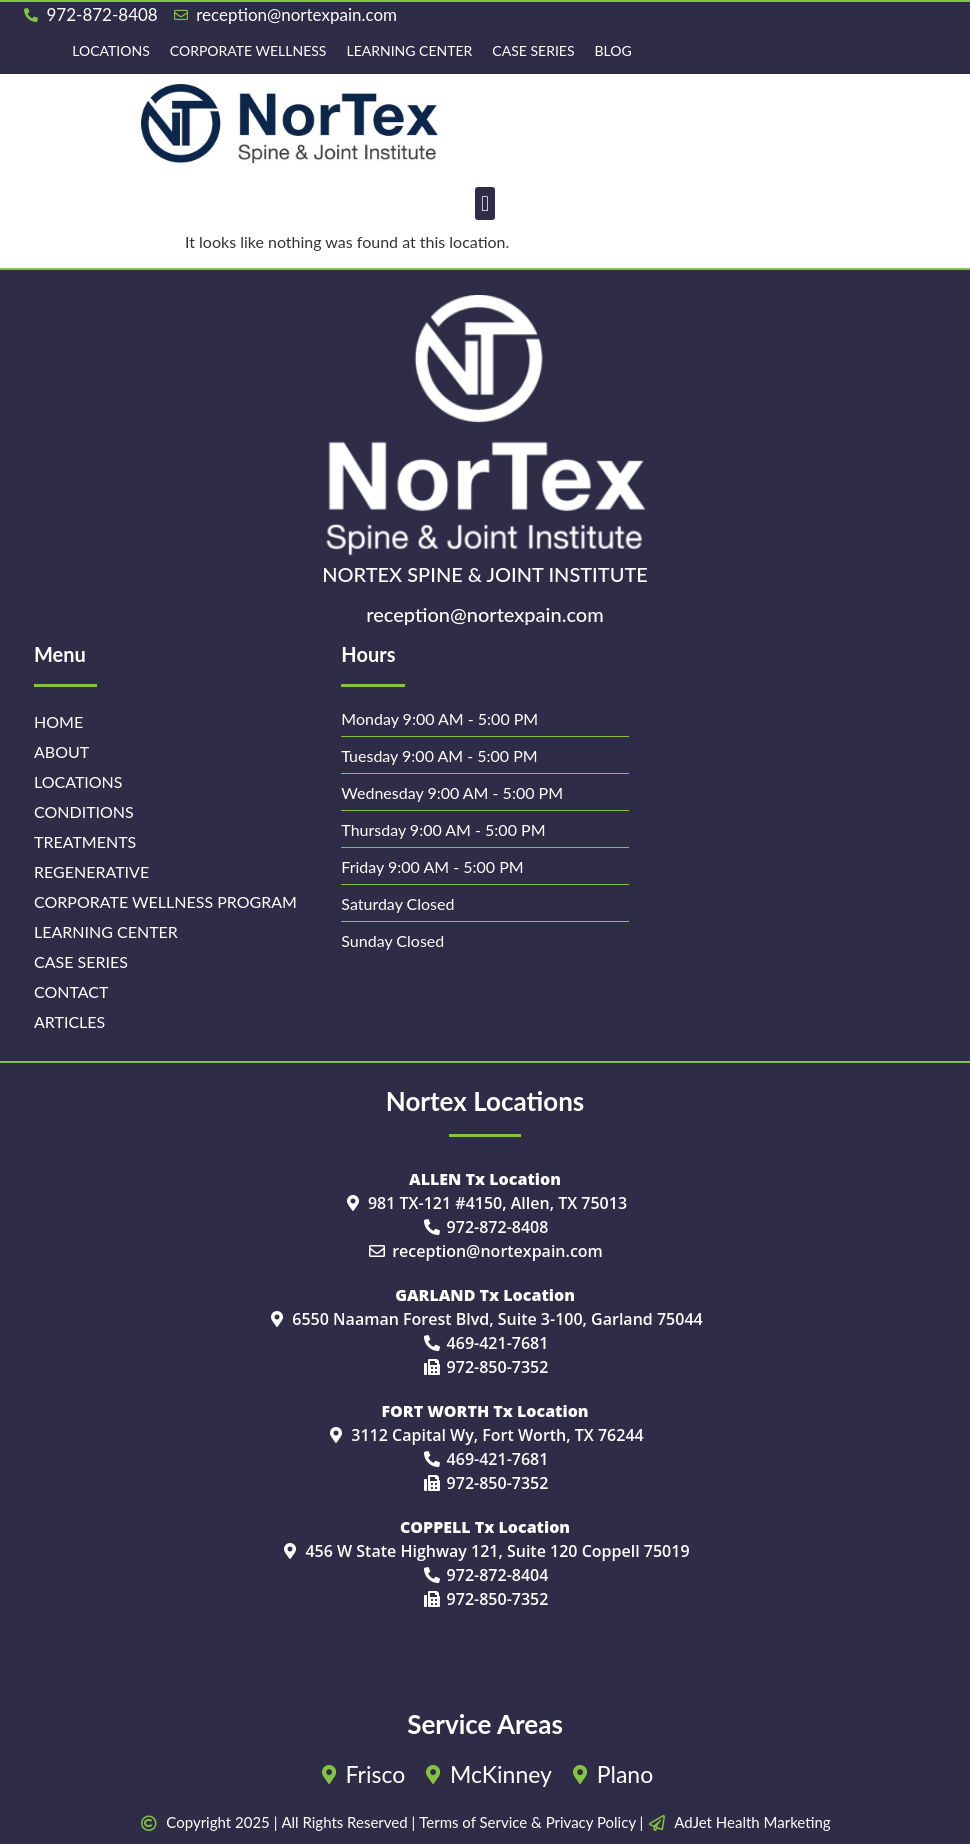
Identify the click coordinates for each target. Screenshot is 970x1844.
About (61, 751)
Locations (110, 50)
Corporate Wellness (248, 50)
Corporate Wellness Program (165, 901)
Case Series (533, 50)
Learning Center (409, 50)
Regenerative (91, 871)
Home (58, 721)
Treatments (85, 841)
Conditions (84, 811)
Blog (613, 50)
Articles (69, 1021)
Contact (71, 991)
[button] (484, 203)
